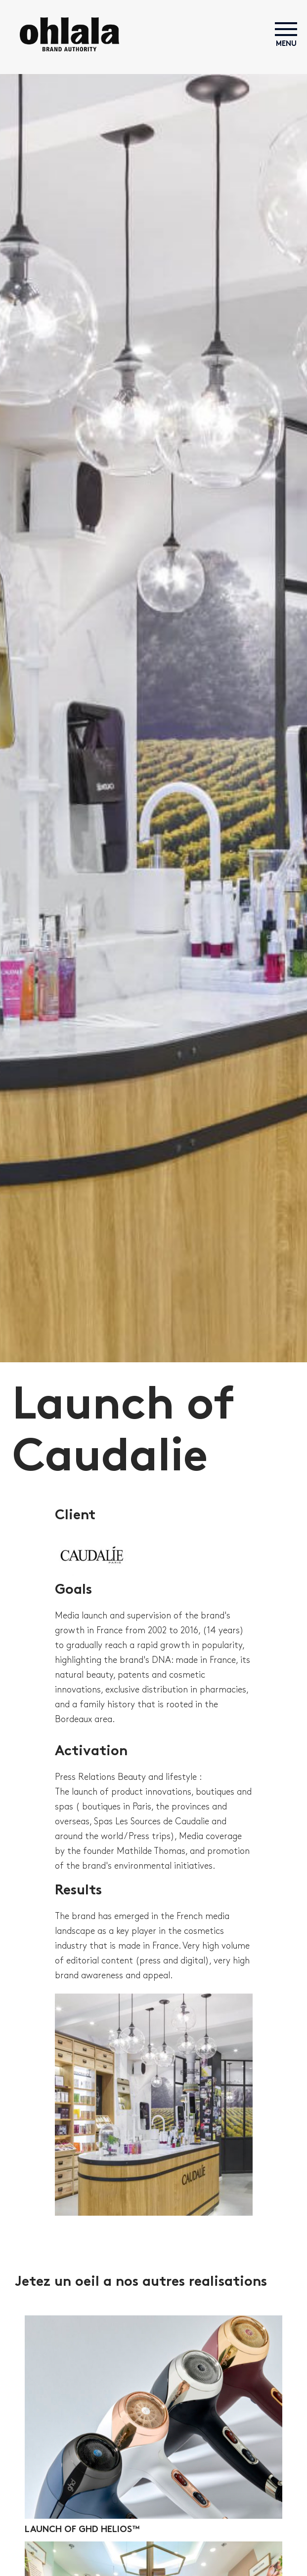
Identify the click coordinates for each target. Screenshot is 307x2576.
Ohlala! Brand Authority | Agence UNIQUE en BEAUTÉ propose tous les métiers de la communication (69, 34)
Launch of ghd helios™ (82, 2530)
